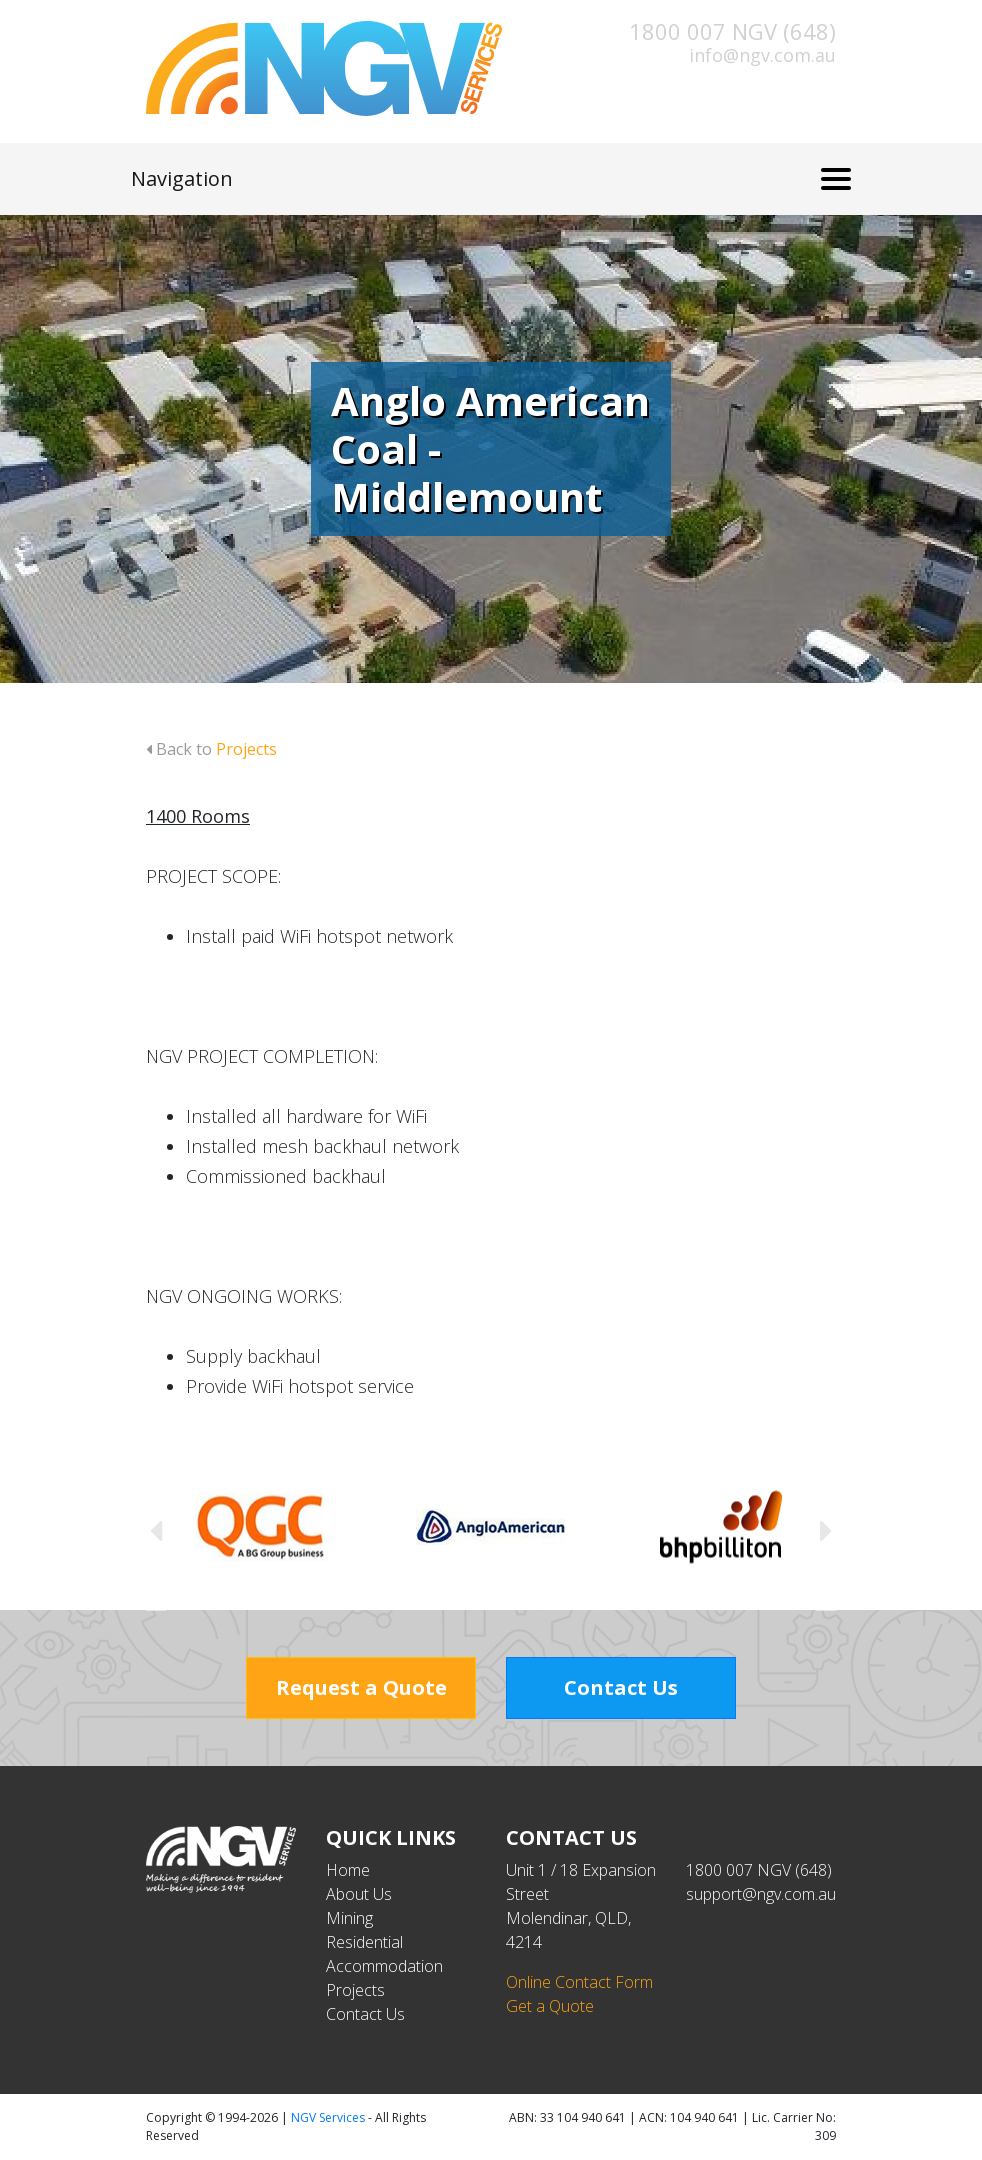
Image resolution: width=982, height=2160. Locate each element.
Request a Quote (361, 1687)
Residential (364, 1942)
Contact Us (621, 1687)
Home (348, 1870)
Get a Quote (550, 2006)
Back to (211, 749)
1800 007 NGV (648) (732, 31)
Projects (355, 1990)
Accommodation (384, 1966)
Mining (349, 1918)
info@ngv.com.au (762, 55)
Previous (156, 1529)
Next (826, 1529)
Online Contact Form (579, 1982)
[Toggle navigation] (836, 179)
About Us (359, 1894)
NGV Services (328, 2117)
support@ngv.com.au (761, 1894)
